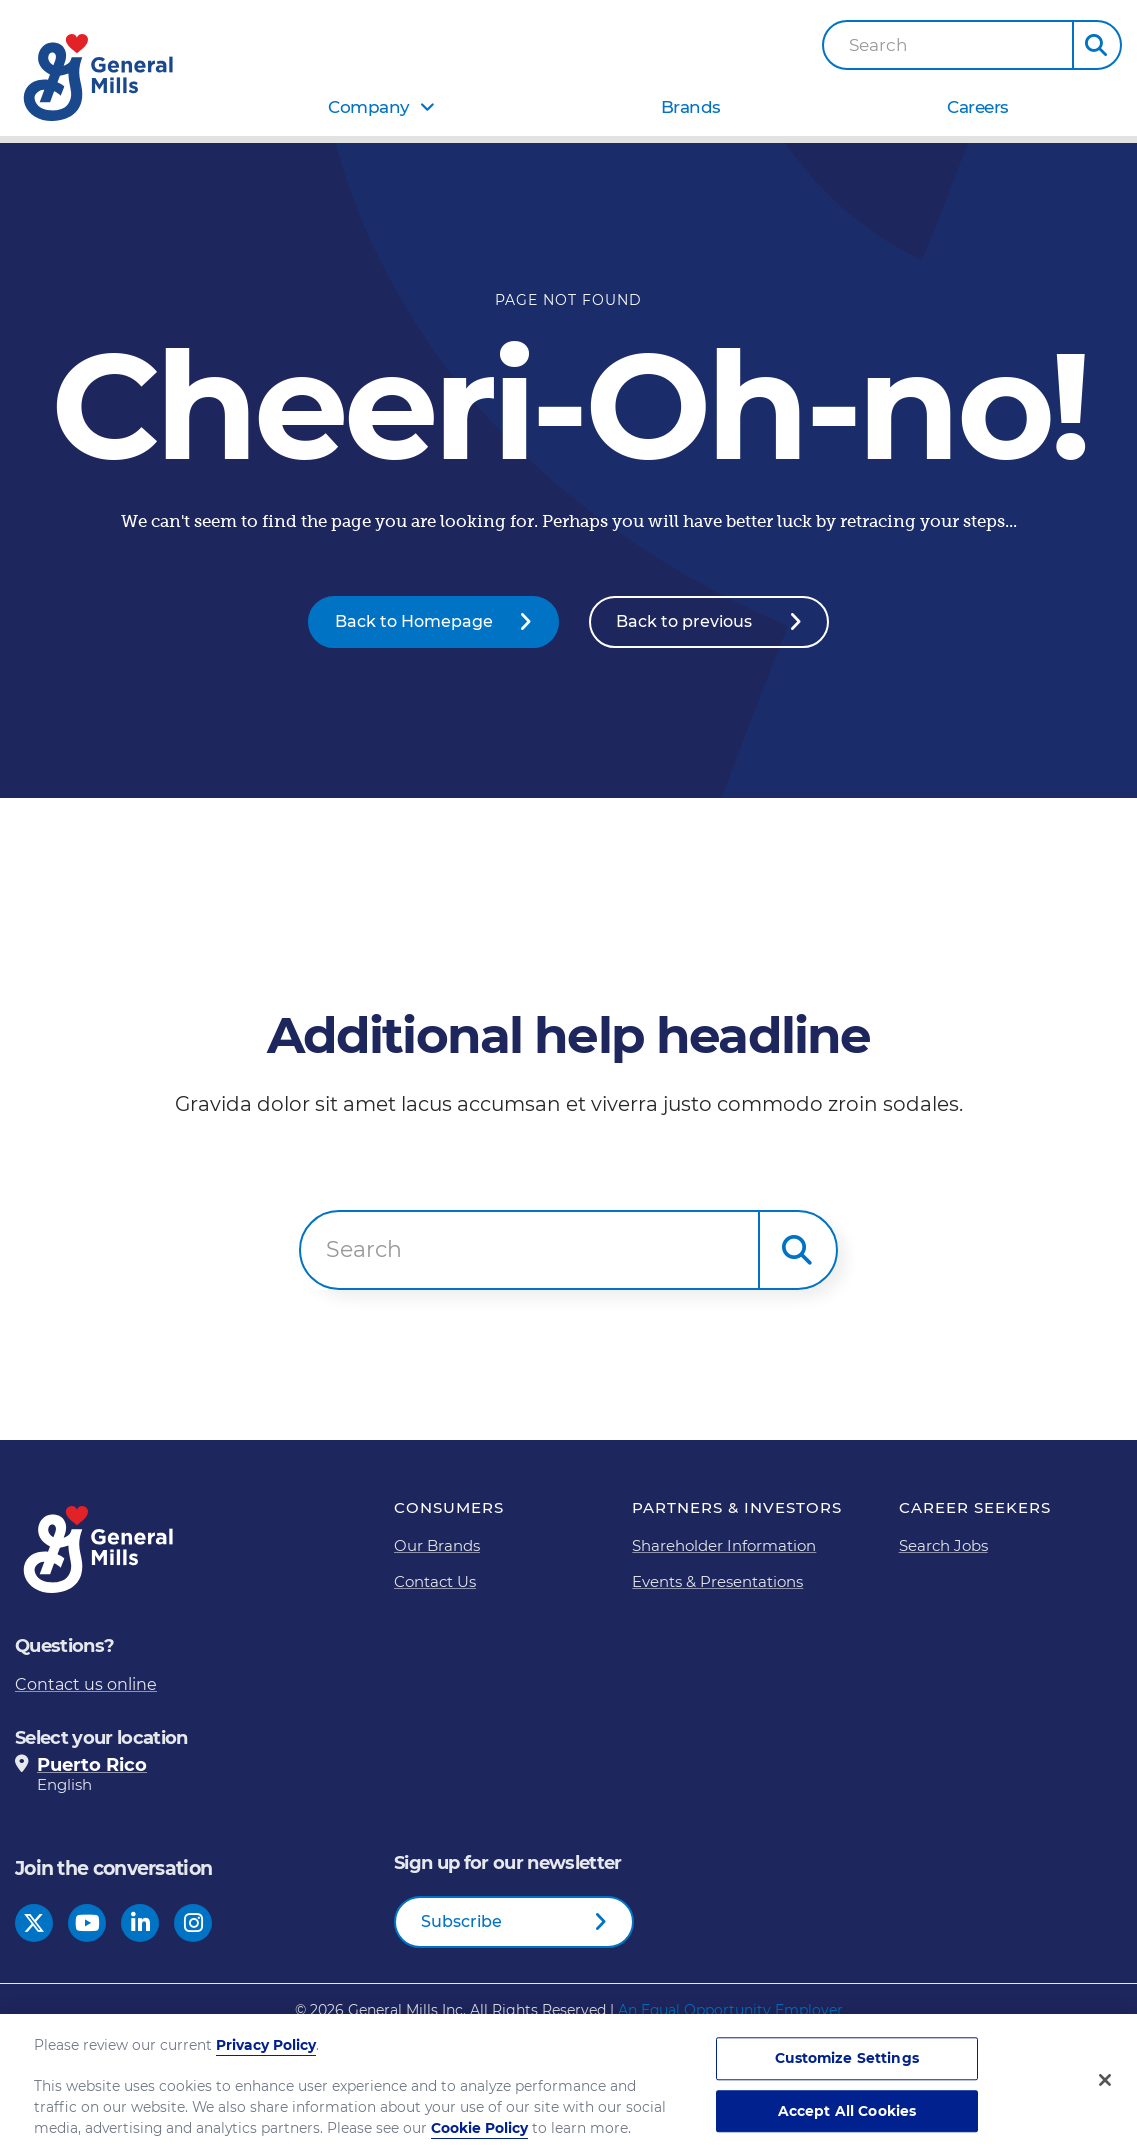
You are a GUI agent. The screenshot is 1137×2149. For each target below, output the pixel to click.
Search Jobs (943, 1545)
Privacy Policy (266, 2055)
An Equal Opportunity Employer (730, 2010)
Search (878, 45)
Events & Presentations (717, 1581)
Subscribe (461, 1921)
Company (369, 107)
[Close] (1105, 2090)
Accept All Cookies (847, 2121)
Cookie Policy (479, 2138)
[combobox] (948, 45)
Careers (978, 107)
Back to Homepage (414, 621)
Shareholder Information (724, 1545)
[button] (1097, 45)
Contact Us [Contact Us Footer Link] (435, 1581)
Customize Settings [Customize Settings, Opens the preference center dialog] (847, 2068)
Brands (691, 107)
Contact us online (86, 1684)
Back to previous (684, 621)
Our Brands (437, 1545)
